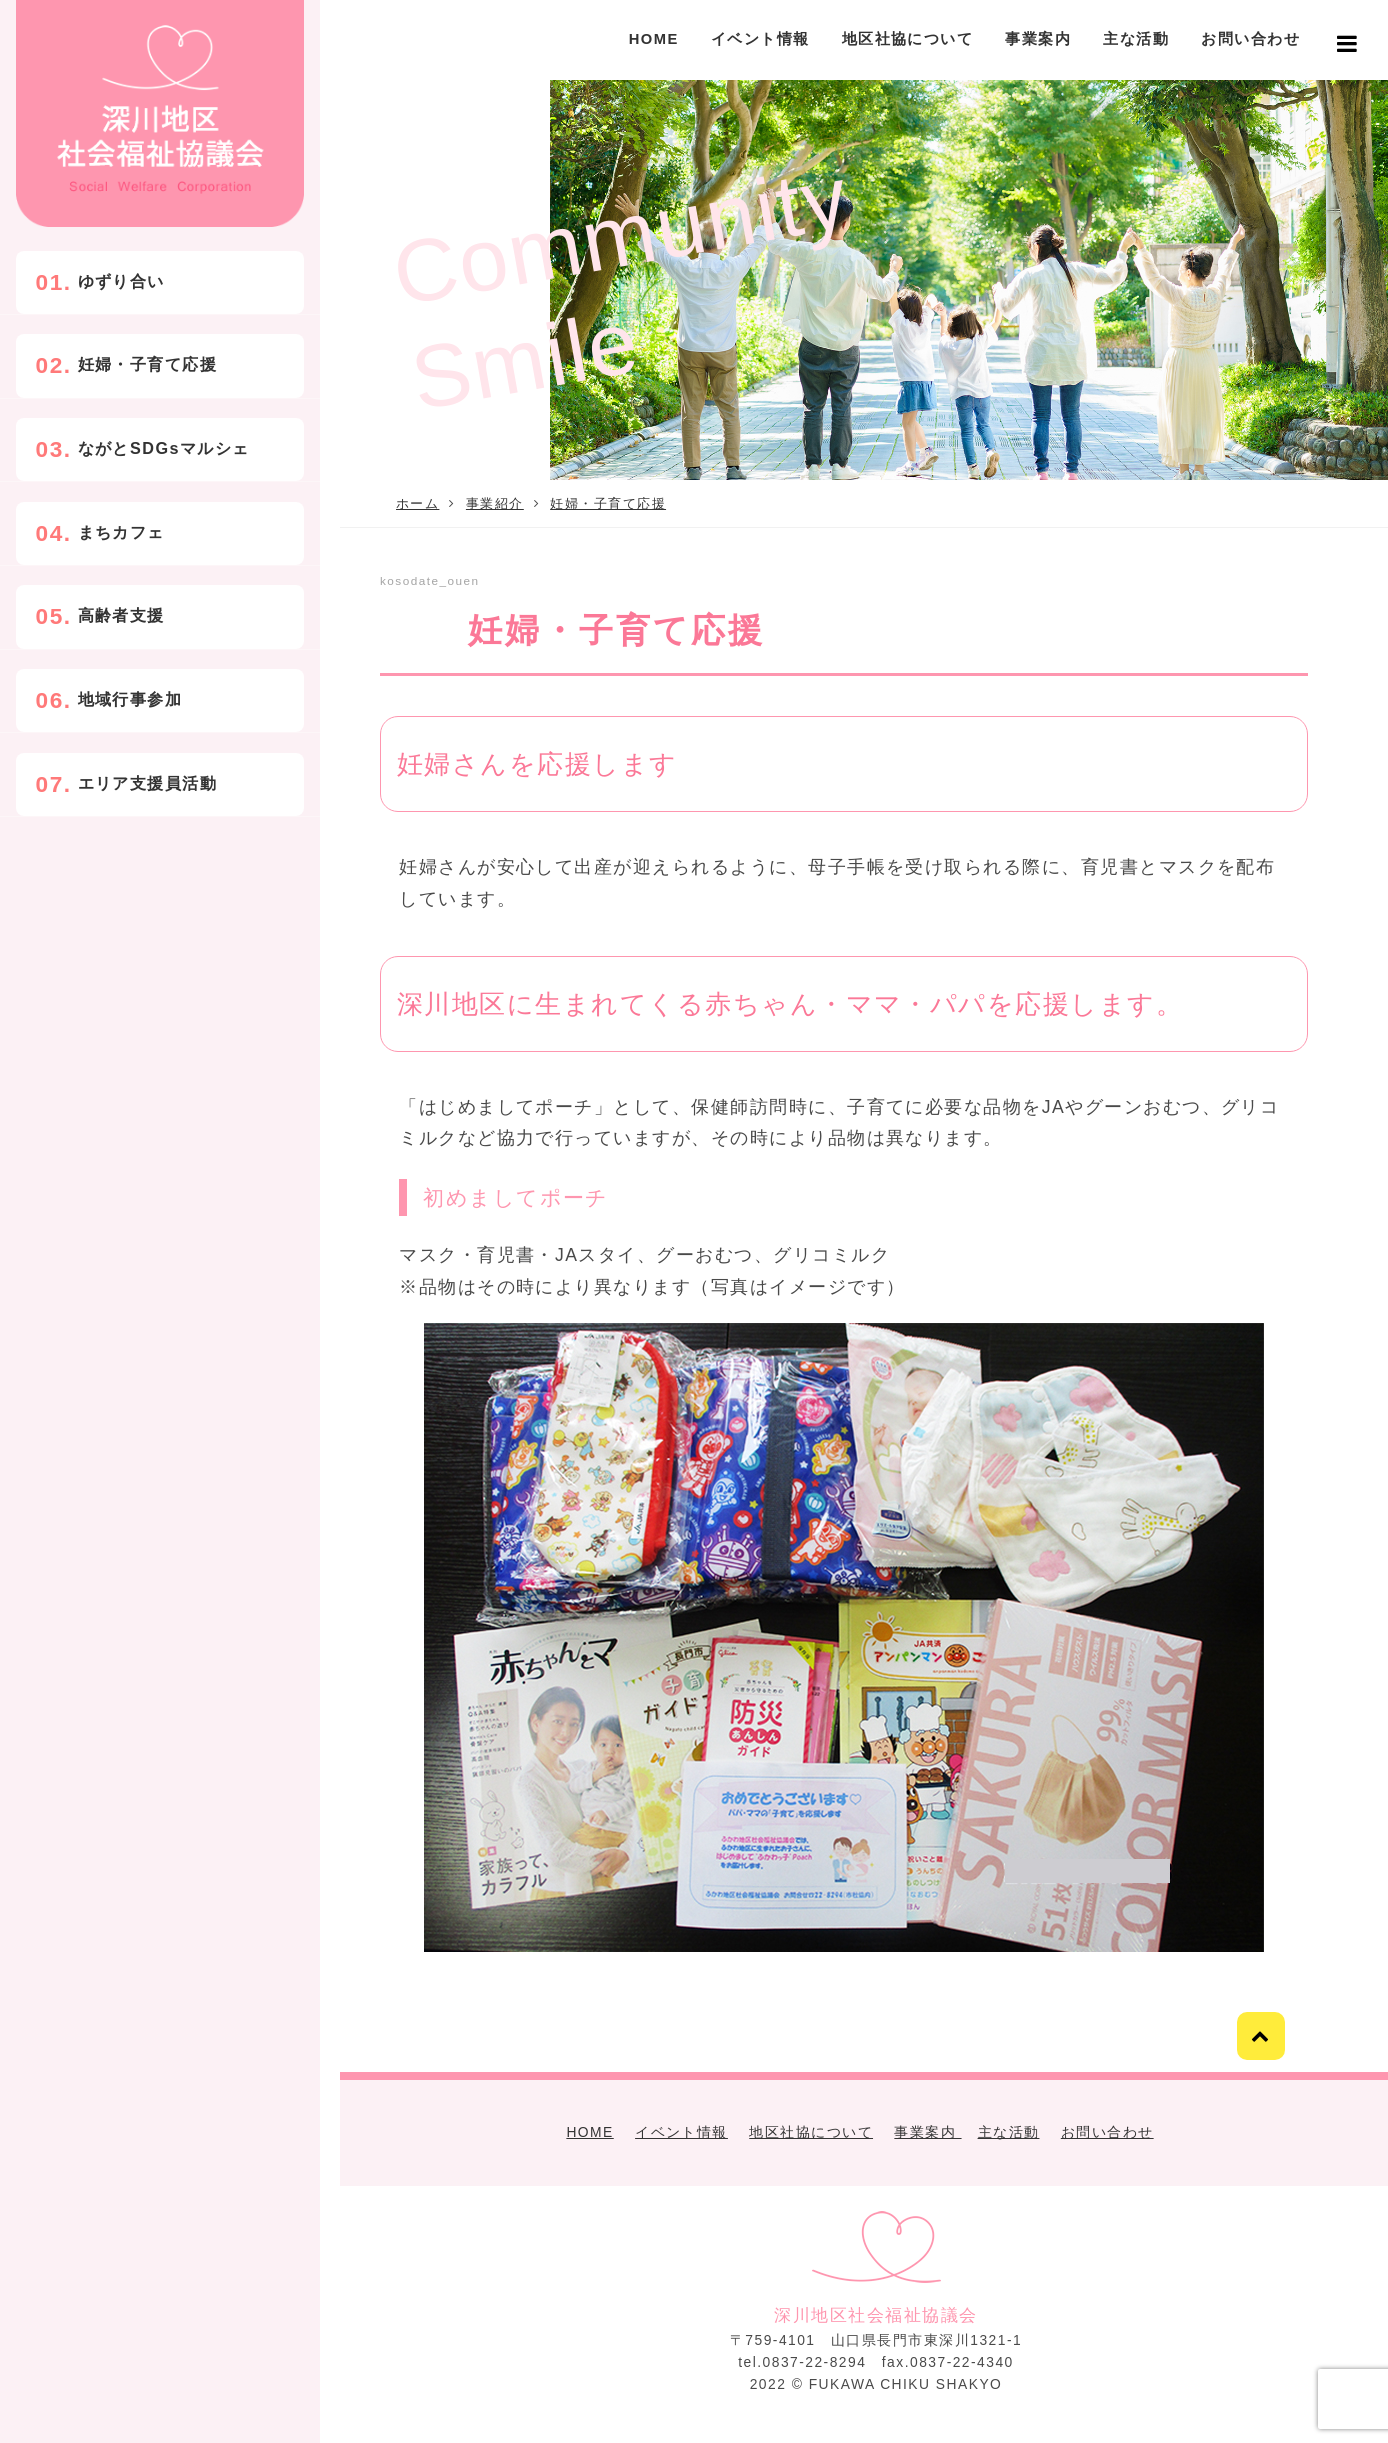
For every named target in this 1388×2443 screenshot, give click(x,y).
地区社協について (908, 39)
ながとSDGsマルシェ (164, 448)
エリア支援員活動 (148, 782)
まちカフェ (121, 532)
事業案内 (1038, 39)
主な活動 (1136, 39)
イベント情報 (760, 39)
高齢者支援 (121, 615)
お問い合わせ (1250, 39)
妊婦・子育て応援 (148, 364)
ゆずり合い (121, 281)
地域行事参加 (130, 699)
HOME (654, 39)
